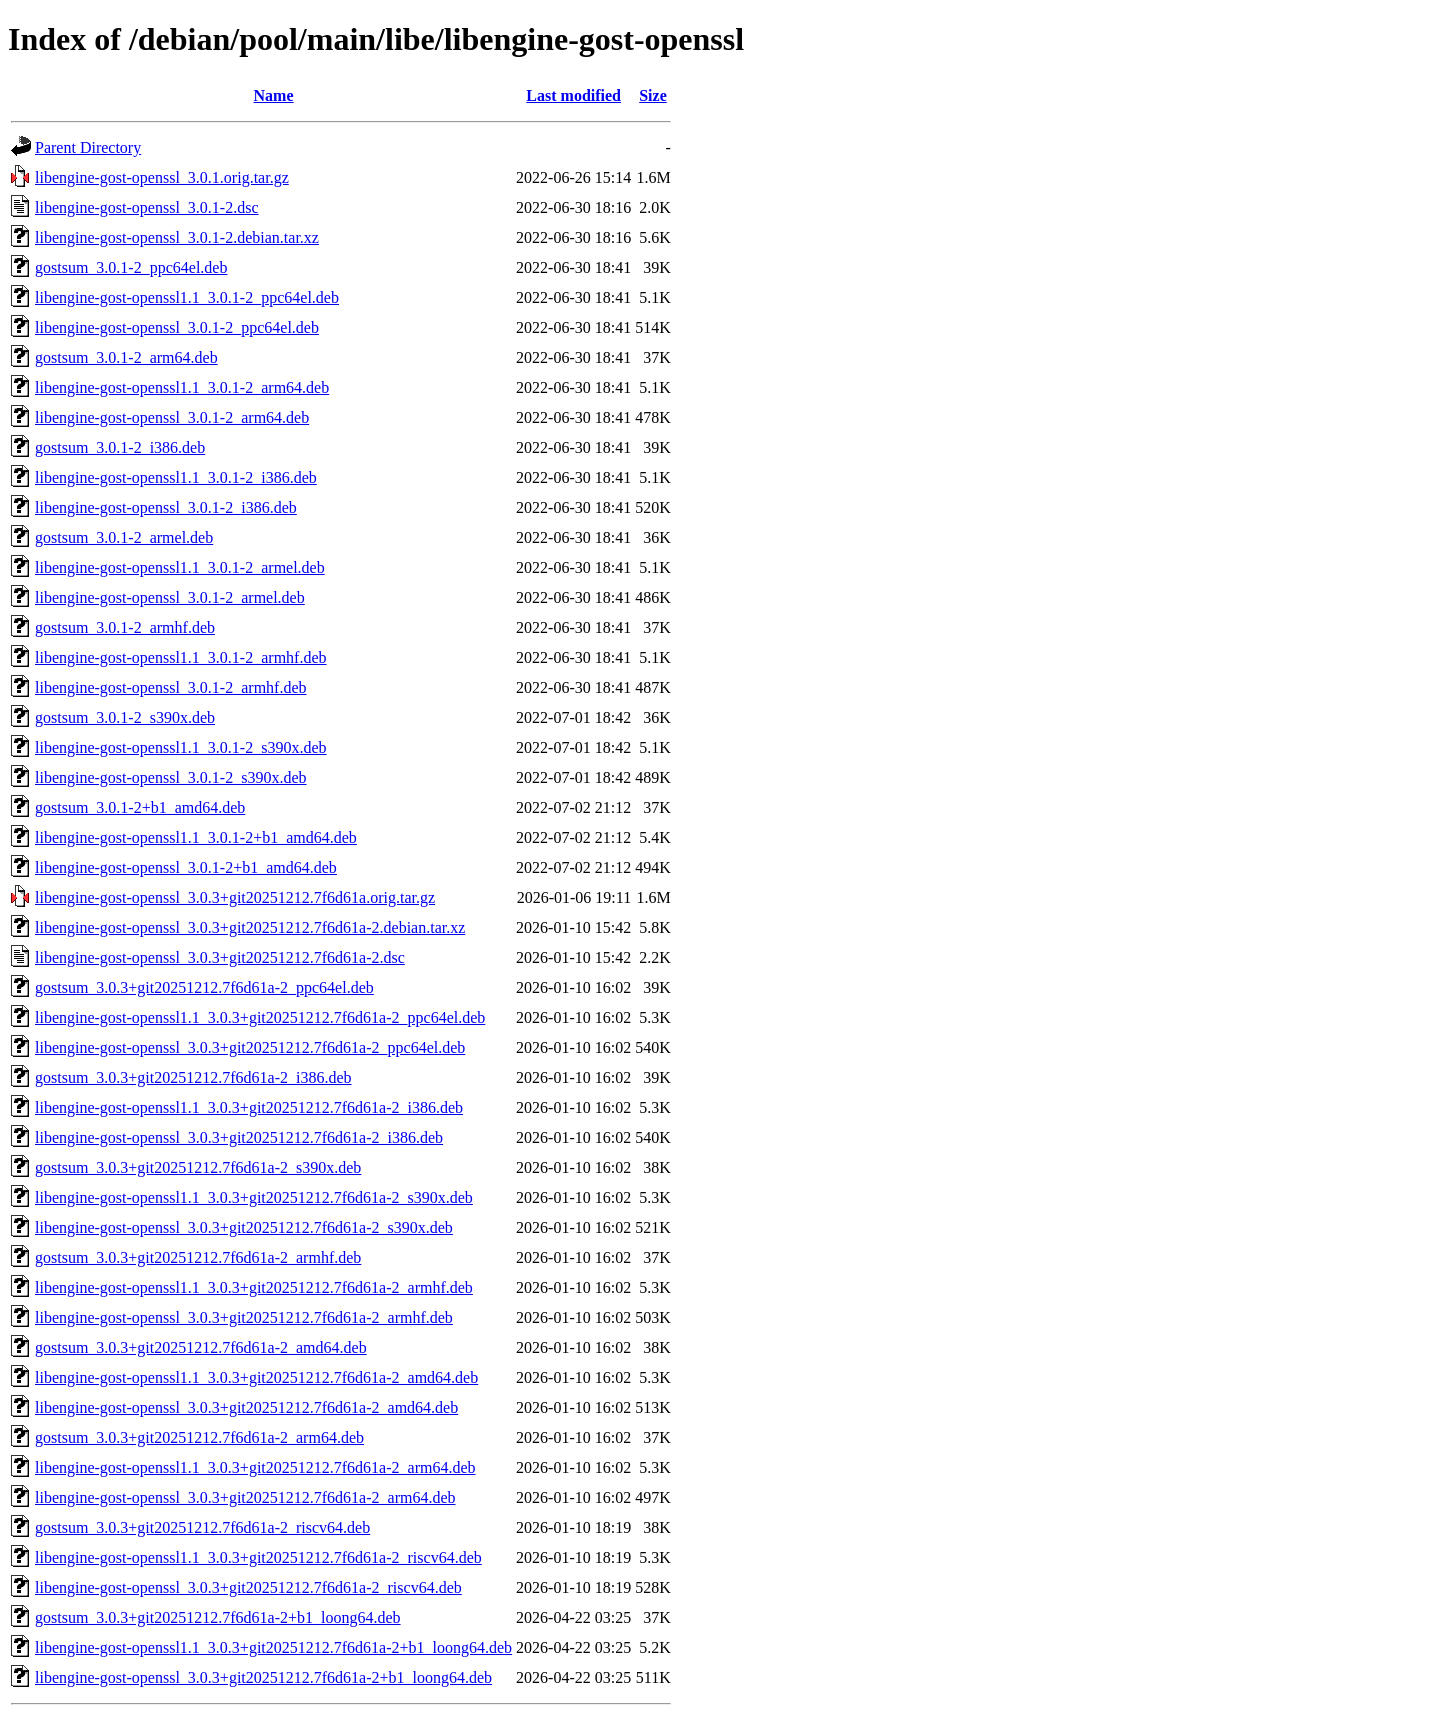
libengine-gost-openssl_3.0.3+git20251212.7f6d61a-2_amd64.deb (246, 1407)
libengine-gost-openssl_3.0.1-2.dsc (147, 207)
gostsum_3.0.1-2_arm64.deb (126, 357)
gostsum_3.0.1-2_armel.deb (124, 537)
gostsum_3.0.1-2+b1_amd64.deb (140, 807)
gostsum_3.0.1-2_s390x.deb (125, 717)
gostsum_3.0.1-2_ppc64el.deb (131, 267)
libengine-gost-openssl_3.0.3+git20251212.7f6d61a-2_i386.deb (239, 1137)
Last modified (573, 95)
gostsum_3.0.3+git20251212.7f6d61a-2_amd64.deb (201, 1347)
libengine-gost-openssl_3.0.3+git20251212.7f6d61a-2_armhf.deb (244, 1317)
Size (653, 95)
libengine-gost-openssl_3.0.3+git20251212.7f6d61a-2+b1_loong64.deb (263, 1677)
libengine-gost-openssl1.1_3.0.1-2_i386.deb (176, 477)
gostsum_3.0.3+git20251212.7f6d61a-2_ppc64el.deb (204, 987)
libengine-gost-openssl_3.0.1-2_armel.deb (170, 597)
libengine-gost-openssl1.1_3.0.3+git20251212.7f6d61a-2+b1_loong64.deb (273, 1647)
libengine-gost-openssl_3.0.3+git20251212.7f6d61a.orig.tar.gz (235, 897)
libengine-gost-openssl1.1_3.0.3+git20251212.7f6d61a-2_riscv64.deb (258, 1557)
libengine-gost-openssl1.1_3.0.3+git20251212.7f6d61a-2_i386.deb (249, 1107)
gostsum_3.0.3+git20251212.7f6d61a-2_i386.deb (193, 1077)
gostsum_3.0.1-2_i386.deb (120, 447)
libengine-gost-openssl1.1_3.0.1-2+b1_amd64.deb (196, 837)
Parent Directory (88, 147)
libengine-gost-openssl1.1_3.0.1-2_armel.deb (180, 567)
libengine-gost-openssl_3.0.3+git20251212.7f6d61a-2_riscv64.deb (248, 1587)
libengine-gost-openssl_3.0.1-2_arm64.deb (172, 417)
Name (274, 95)
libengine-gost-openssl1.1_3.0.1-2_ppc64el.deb (187, 297)
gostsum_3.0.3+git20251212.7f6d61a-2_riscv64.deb (202, 1527)
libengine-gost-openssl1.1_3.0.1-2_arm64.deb (182, 387)
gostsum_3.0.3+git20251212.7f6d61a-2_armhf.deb (198, 1257)
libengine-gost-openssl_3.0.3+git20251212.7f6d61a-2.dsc (220, 957)
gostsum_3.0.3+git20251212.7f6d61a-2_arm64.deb (199, 1437)
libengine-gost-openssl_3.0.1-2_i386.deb (166, 507)
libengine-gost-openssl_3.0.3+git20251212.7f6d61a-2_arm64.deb (245, 1497)
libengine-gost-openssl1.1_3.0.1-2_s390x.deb (181, 747)
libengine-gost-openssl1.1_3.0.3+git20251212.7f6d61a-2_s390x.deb (254, 1197)
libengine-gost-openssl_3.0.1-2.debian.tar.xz (177, 237)
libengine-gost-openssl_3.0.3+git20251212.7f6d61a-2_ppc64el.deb (250, 1047)
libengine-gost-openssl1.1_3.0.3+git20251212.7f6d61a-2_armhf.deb (254, 1287)
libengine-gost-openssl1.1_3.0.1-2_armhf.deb (181, 657)
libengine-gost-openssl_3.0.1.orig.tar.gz (162, 177)
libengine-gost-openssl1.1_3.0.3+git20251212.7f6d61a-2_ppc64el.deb (260, 1017)
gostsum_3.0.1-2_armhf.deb (125, 627)
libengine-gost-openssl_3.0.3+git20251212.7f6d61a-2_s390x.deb (244, 1227)
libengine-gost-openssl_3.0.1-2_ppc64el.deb (177, 327)
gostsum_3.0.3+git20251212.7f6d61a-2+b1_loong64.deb (218, 1617)
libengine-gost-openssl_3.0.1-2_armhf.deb (171, 687)
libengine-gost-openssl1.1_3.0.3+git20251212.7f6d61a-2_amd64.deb (256, 1377)
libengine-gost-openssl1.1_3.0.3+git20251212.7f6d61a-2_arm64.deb (255, 1467)
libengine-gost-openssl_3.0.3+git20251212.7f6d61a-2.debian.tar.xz (250, 927)
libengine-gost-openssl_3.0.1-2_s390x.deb (171, 777)
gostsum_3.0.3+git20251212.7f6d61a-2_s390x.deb (198, 1167)
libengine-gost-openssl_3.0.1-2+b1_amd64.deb (186, 867)
